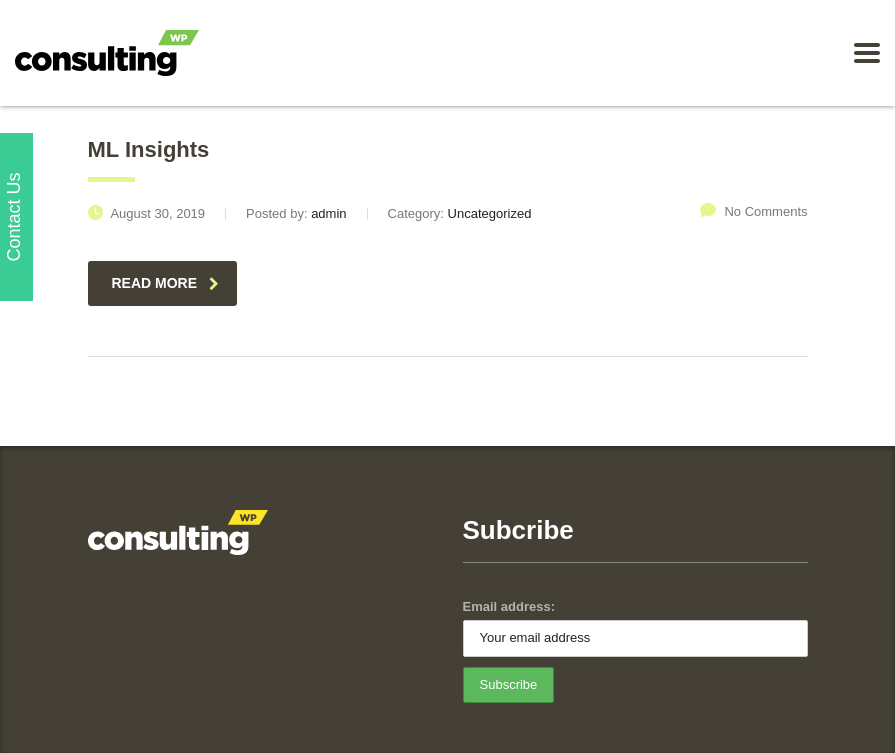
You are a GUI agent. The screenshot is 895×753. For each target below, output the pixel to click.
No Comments (753, 211)
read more (166, 283)
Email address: (509, 606)
